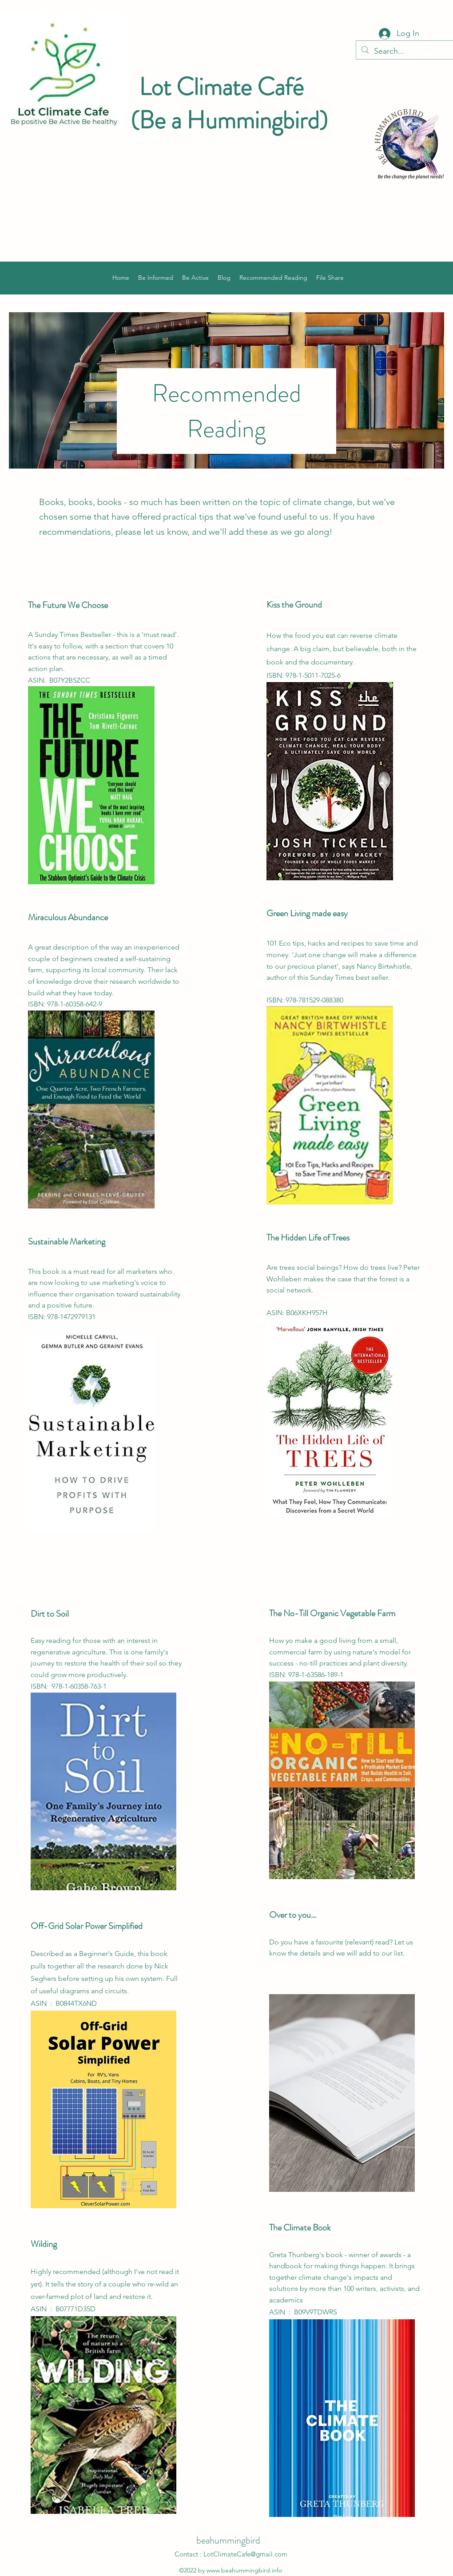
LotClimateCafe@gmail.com (245, 2554)
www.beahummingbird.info (244, 2570)
